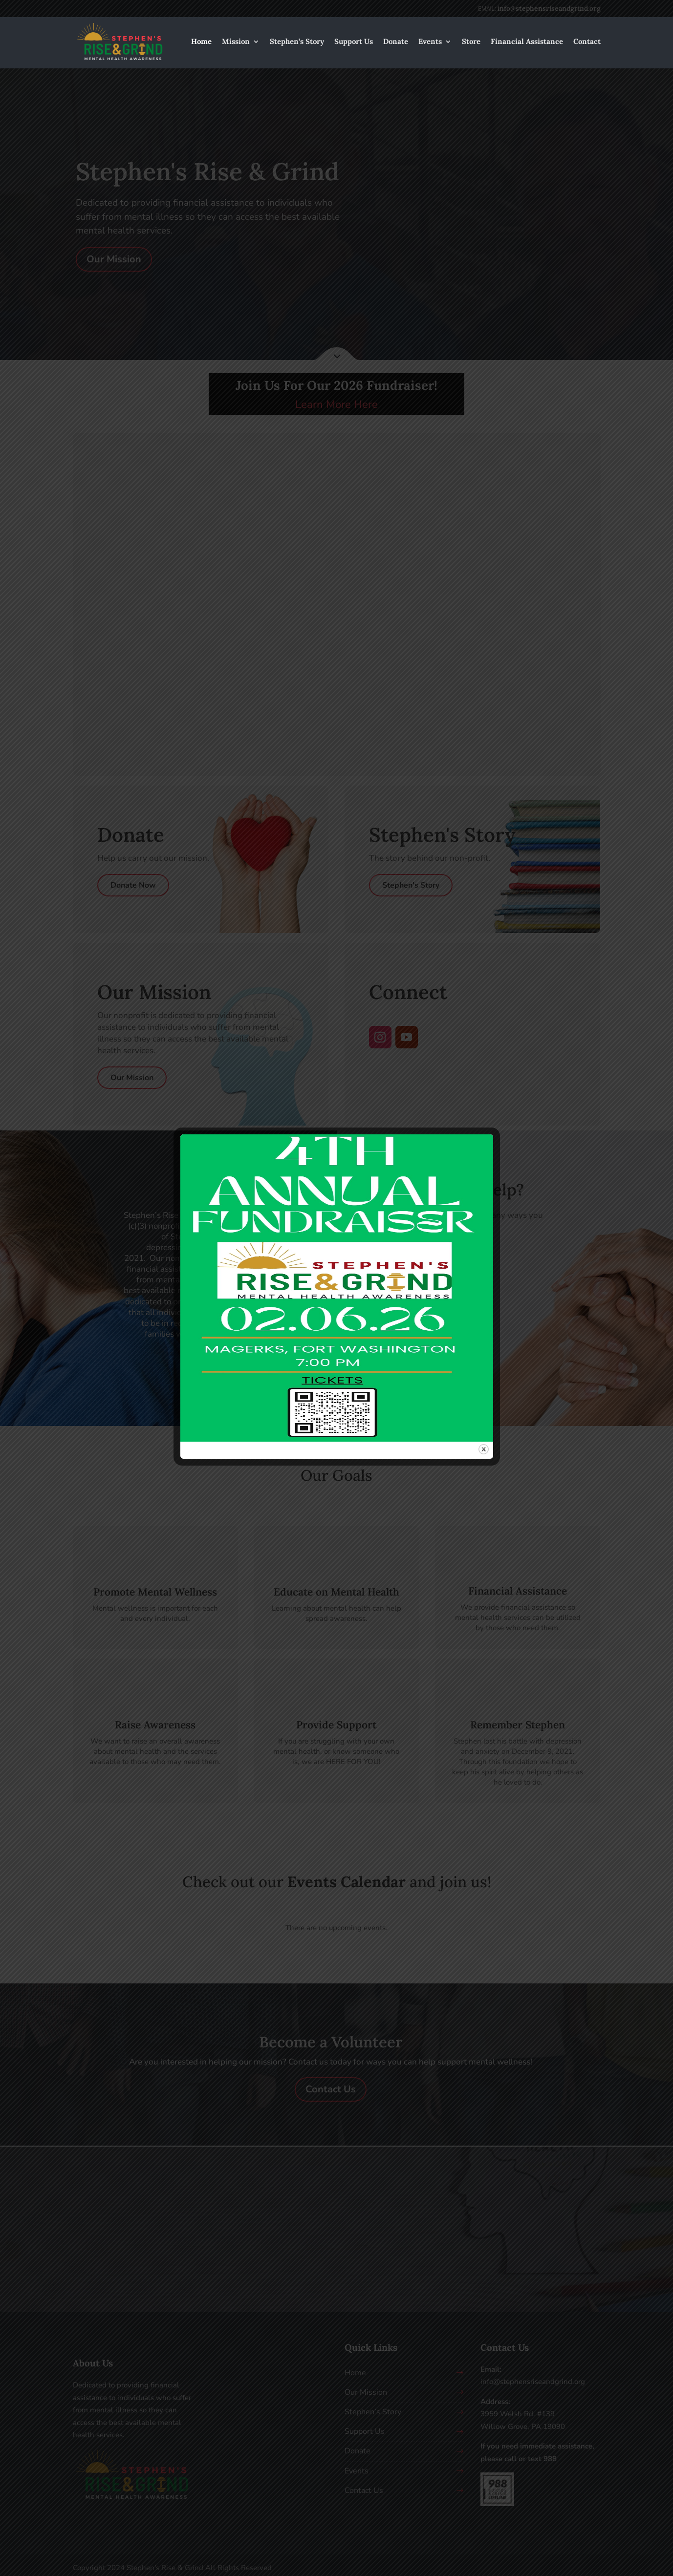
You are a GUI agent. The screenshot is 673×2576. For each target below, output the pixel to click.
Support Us (353, 42)
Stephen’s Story (297, 42)
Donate (395, 42)
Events (430, 42)
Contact (587, 42)
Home (201, 42)
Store (471, 42)
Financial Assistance (527, 42)
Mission (236, 42)
